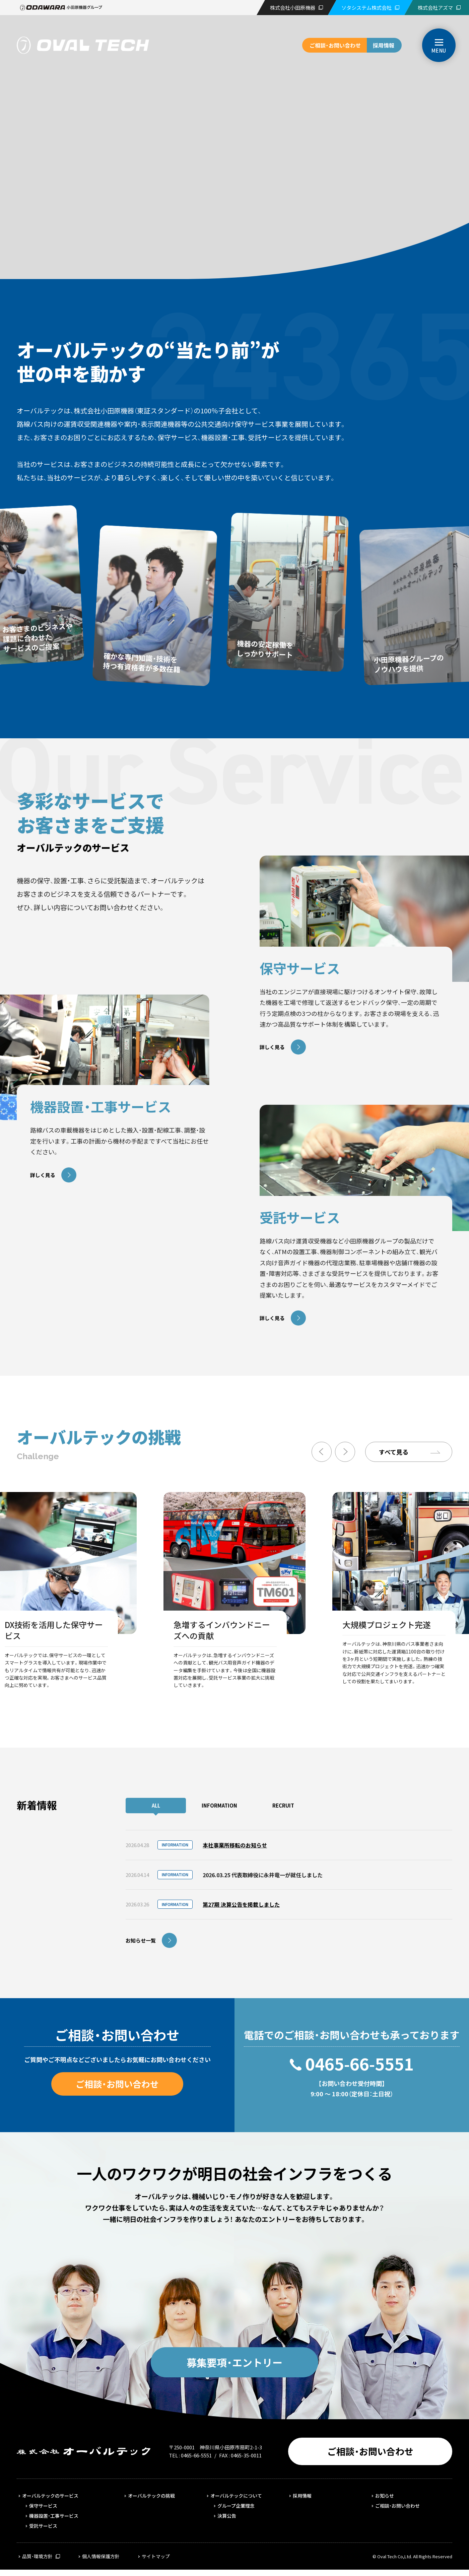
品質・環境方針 (37, 2556)
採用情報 (383, 45)
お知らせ (384, 2496)
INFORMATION (219, 1805)
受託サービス (43, 2526)
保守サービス (43, 2506)
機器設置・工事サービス (53, 2516)
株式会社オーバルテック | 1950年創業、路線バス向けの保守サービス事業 (83, 45)
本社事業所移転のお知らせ (235, 1845)
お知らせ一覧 (141, 1940)
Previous (322, 1452)
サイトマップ (156, 2556)
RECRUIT (283, 1805)
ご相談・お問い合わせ (335, 45)
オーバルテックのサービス (50, 2496)
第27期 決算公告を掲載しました (241, 1904)
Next (345, 1452)
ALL (156, 1805)
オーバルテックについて (236, 2496)
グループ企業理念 (236, 2506)
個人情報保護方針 (101, 2556)
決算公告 (226, 2516)
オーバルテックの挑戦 (151, 2496)
